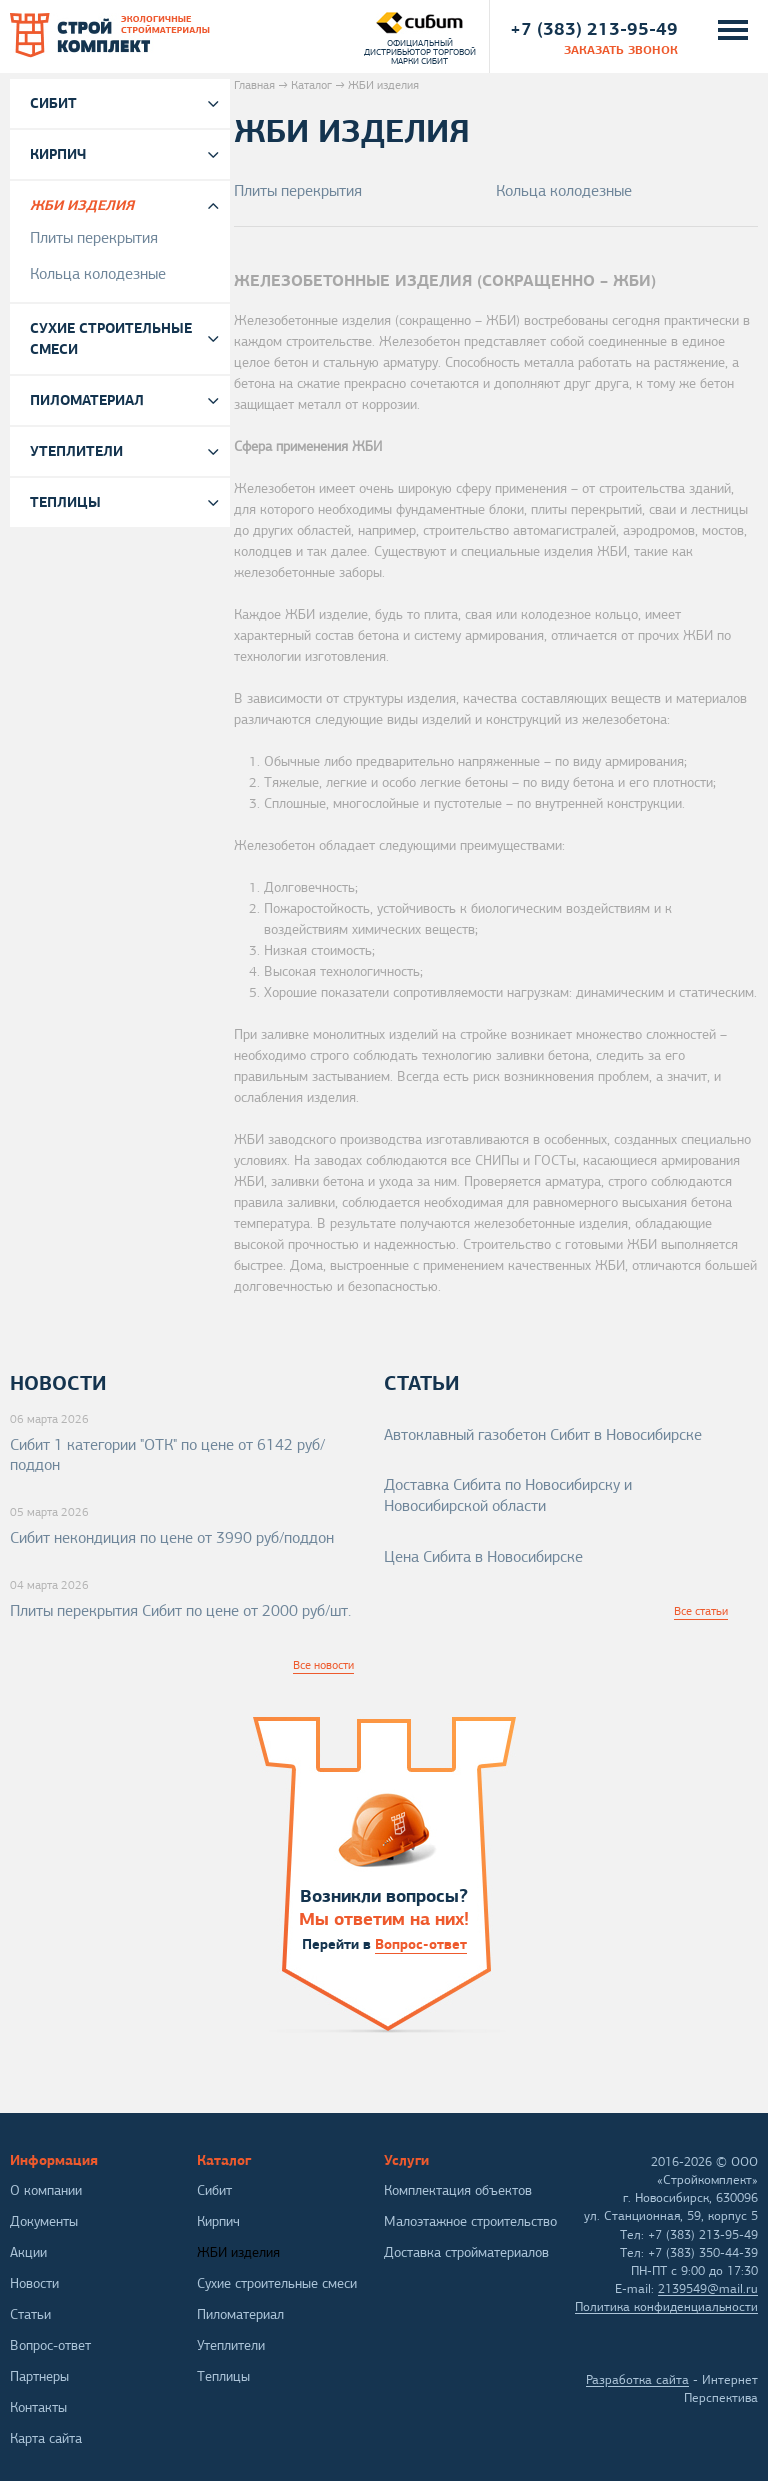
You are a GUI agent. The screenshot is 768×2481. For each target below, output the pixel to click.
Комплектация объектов (458, 2190)
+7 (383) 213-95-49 (594, 28)
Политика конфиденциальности (666, 2307)
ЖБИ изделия (82, 205)
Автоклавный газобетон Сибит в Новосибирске (543, 1435)
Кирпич (58, 154)
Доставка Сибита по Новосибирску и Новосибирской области (508, 1495)
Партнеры (39, 2376)
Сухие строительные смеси (111, 338)
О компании (46, 2190)
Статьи (30, 2314)
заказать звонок (621, 50)
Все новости (323, 1665)
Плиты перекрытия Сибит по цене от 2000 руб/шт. (180, 1611)
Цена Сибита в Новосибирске (483, 1557)
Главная (254, 85)
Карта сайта (46, 2438)
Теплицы (65, 502)
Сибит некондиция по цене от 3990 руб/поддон (172, 1538)
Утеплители (76, 451)
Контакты (38, 2407)
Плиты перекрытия (298, 191)
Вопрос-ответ (421, 1944)
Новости (34, 2283)
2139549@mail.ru (708, 2289)
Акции (28, 2252)
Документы (44, 2221)
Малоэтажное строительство (470, 2221)
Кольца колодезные (564, 191)
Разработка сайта (637, 2380)
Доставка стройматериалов (466, 2252)
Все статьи (701, 1611)
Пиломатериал (87, 400)
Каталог (311, 85)
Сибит (53, 103)
